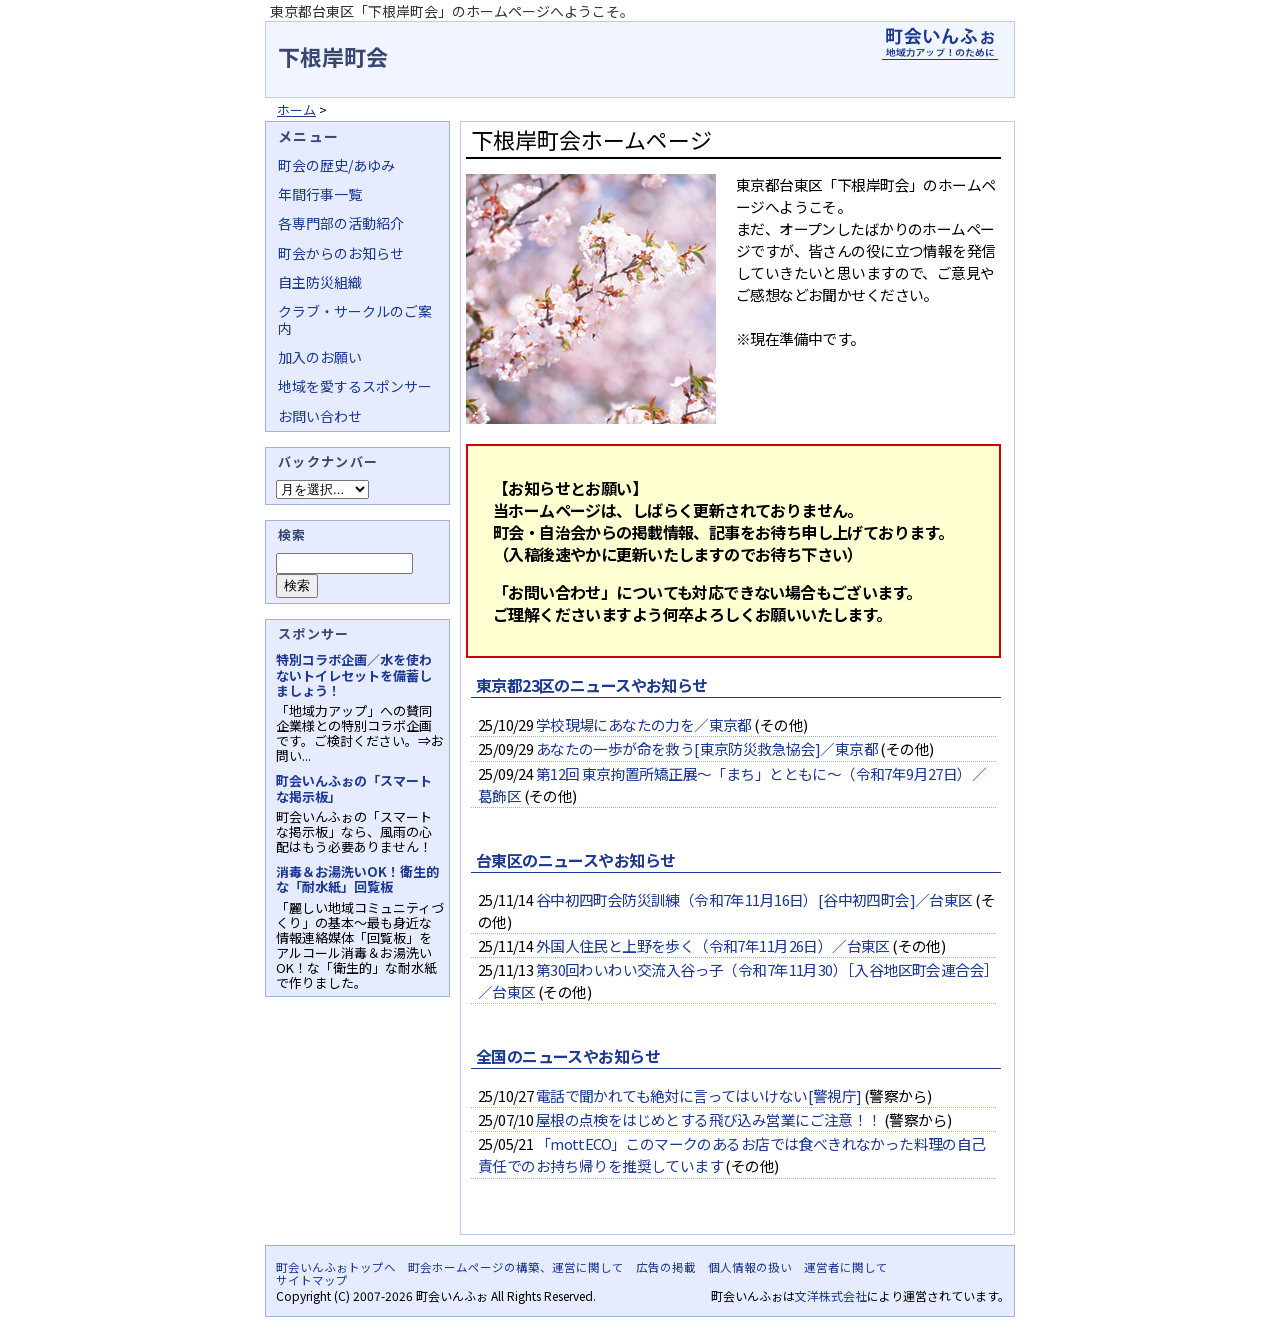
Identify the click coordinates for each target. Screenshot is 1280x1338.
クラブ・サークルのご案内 (355, 319)
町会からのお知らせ (341, 253)
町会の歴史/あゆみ (336, 165)
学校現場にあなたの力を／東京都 (644, 724)
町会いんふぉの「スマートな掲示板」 (354, 788)
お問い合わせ (320, 416)
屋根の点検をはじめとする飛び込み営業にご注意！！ (709, 1119)
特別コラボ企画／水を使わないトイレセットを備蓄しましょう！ (354, 674)
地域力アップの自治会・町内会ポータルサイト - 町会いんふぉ (940, 44)
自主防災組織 (320, 282)
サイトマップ (312, 1280)
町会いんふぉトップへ (336, 1267)
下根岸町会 (333, 56)
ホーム (296, 109)
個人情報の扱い (750, 1267)
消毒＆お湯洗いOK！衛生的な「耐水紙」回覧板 (357, 879)
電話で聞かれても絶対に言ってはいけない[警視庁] (699, 1095)
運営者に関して (846, 1267)
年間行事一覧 (320, 194)
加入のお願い (320, 357)
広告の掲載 (666, 1267)
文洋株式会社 (831, 1295)
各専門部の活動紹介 (341, 223)
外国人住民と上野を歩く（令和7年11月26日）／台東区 (713, 945)
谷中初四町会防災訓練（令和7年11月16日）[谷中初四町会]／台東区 (754, 899)
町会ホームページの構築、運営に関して (516, 1267)
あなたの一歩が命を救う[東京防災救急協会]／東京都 (707, 748)
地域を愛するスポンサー (355, 386)
